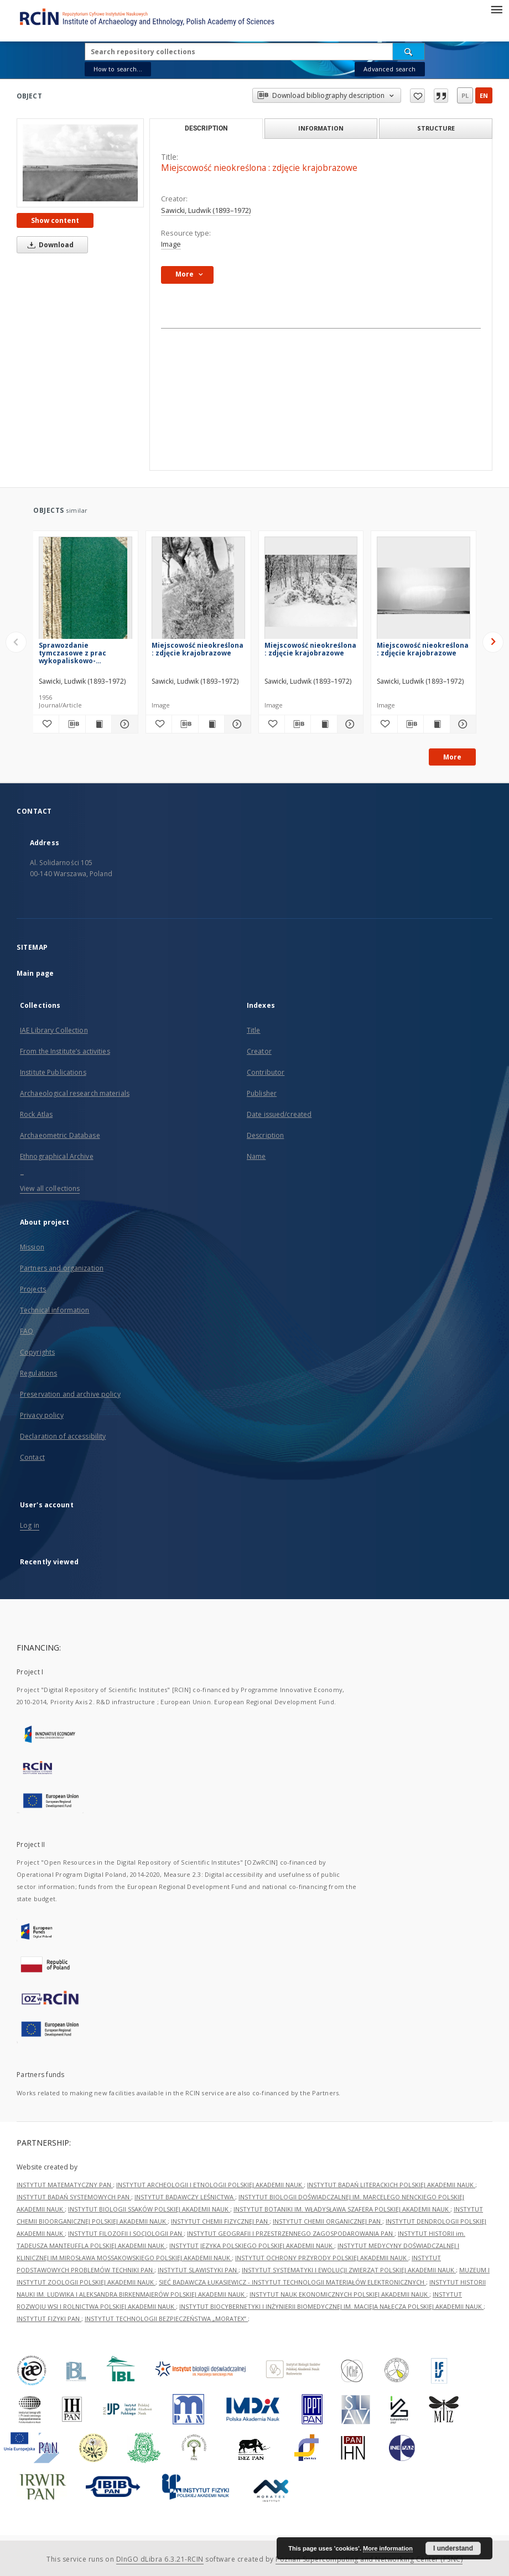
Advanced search (389, 69)
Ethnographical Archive (57, 1156)
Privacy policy (42, 1415)
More (452, 757)
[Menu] (496, 9)
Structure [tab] (436, 128)
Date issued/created (279, 1114)
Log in (29, 1525)
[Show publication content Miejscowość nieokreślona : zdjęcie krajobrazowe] (211, 724)
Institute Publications (53, 1072)
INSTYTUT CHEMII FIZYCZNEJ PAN (220, 2221)
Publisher (262, 1093)
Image (171, 244)
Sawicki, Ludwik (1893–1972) (206, 210)
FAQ (26, 1331)
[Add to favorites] (46, 724)
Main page (35, 973)
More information (388, 2548)
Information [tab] (321, 128)
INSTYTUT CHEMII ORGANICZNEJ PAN (327, 2221)
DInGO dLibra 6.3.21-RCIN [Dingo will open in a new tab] (160, 2559)
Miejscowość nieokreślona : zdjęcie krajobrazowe (197, 649)
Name (256, 1156)
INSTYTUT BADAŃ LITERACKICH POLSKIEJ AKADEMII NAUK (391, 2185)
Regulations (38, 1373)
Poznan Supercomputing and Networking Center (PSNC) (369, 2559)
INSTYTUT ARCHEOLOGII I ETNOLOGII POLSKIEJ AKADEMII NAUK (210, 2185)
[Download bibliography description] (72, 724)
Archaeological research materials (74, 1093)
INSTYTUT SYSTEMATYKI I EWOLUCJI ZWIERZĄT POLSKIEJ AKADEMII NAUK (349, 2270)
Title (254, 1030)
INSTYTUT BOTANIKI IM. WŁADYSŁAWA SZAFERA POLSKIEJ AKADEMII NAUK (341, 2209)
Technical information (55, 1310)
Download (49, 244)
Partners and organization (61, 1268)
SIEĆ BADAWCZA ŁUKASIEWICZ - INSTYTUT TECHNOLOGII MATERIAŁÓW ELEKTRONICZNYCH (292, 2282)
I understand (453, 2548)
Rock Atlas (36, 1114)
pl (465, 95)
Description (265, 1135)
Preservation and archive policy (70, 1394)
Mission (32, 1247)
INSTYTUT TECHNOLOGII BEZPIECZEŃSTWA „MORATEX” (166, 2318)
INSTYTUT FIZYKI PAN (49, 2318)
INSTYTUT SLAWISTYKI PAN (198, 2270)
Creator (259, 1051)
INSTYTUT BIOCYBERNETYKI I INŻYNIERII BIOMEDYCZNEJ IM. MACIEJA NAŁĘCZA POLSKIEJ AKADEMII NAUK (331, 2306)
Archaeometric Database (60, 1135)
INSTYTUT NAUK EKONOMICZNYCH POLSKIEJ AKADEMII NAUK (339, 2294)
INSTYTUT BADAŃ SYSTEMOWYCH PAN (74, 2197)
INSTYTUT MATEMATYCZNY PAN (65, 2185)
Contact (32, 1457)
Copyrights (37, 1352)
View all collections (50, 1188)
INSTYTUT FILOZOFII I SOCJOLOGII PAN (126, 2233)
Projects (33, 1289)
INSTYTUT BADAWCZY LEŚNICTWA (184, 2197)
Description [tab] (206, 128)
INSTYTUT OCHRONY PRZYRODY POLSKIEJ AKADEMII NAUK (321, 2258)
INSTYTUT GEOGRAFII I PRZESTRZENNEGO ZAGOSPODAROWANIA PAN (290, 2233)
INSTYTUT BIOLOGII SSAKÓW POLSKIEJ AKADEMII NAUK (149, 2209)
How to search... (118, 69)
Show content (55, 220)
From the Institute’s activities (65, 1051)
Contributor (265, 1072)
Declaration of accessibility (63, 1436)
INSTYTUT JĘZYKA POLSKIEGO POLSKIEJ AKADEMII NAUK (251, 2245)
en (484, 95)
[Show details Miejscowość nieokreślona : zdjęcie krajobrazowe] (235, 724)
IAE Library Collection (54, 1030)
